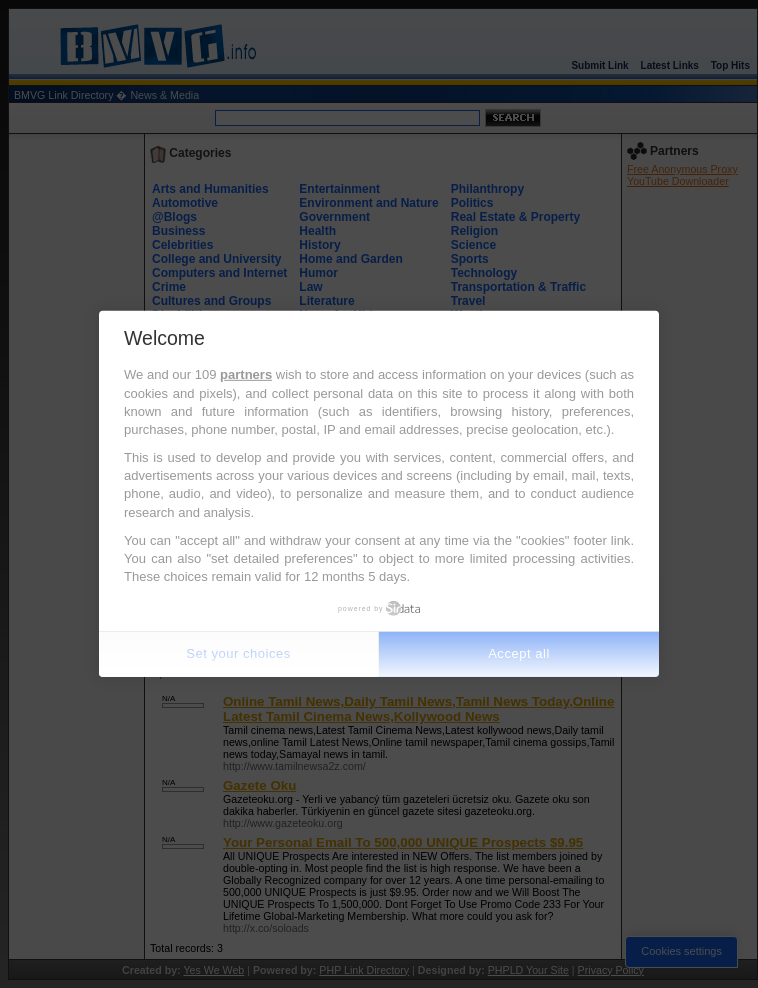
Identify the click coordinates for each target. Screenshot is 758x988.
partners (246, 374)
